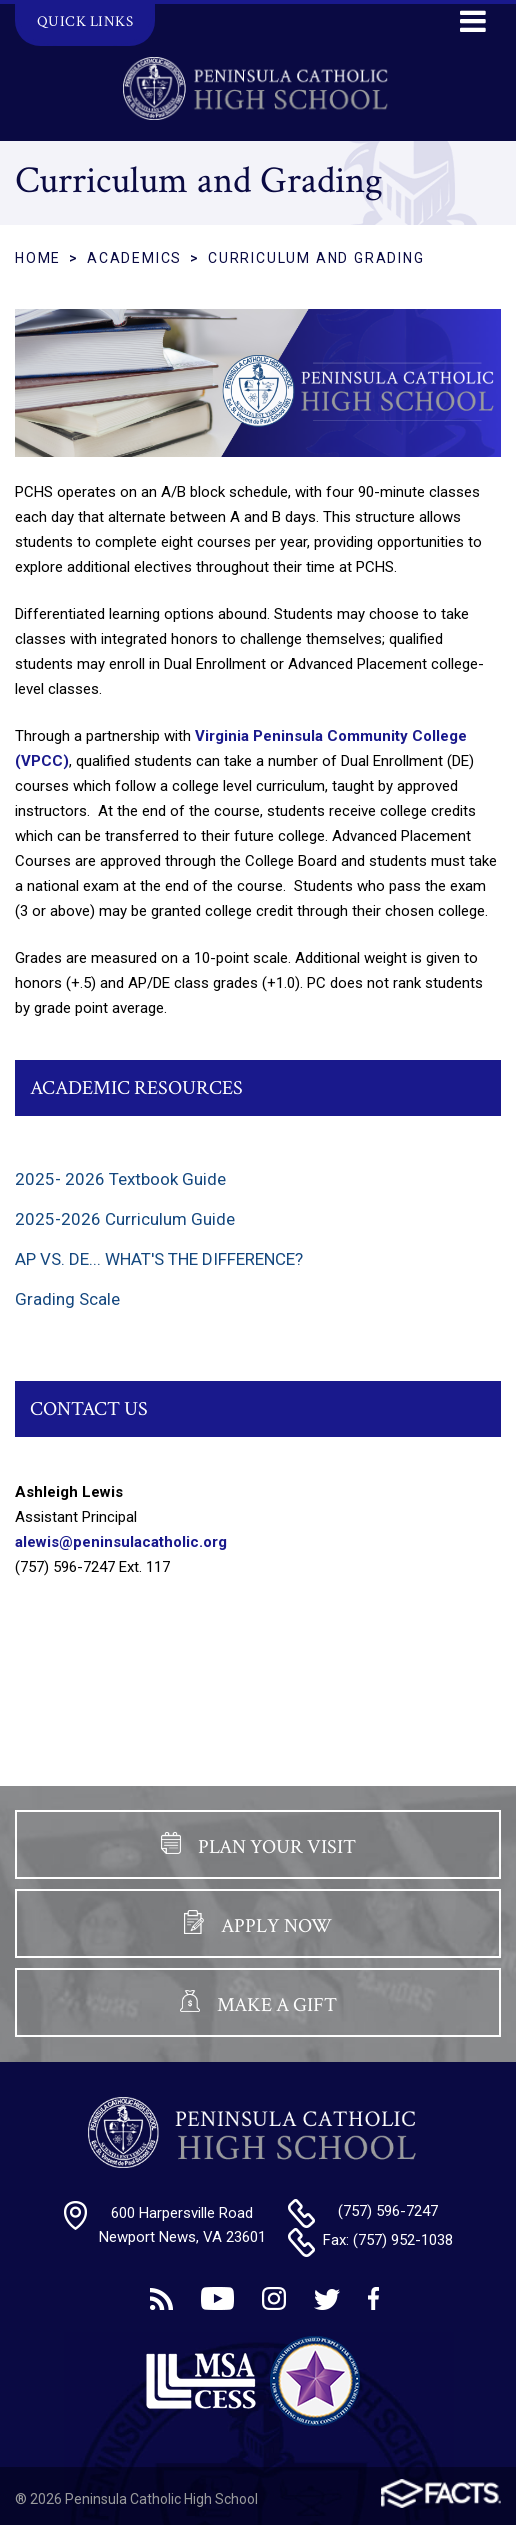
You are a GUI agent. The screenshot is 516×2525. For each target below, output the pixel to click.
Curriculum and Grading (316, 258)
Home (38, 258)
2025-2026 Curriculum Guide (125, 1219)
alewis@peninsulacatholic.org (121, 1542)
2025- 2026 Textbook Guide (120, 1179)
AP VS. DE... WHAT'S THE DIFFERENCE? (159, 1259)
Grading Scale (67, 1299)
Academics (134, 258)
